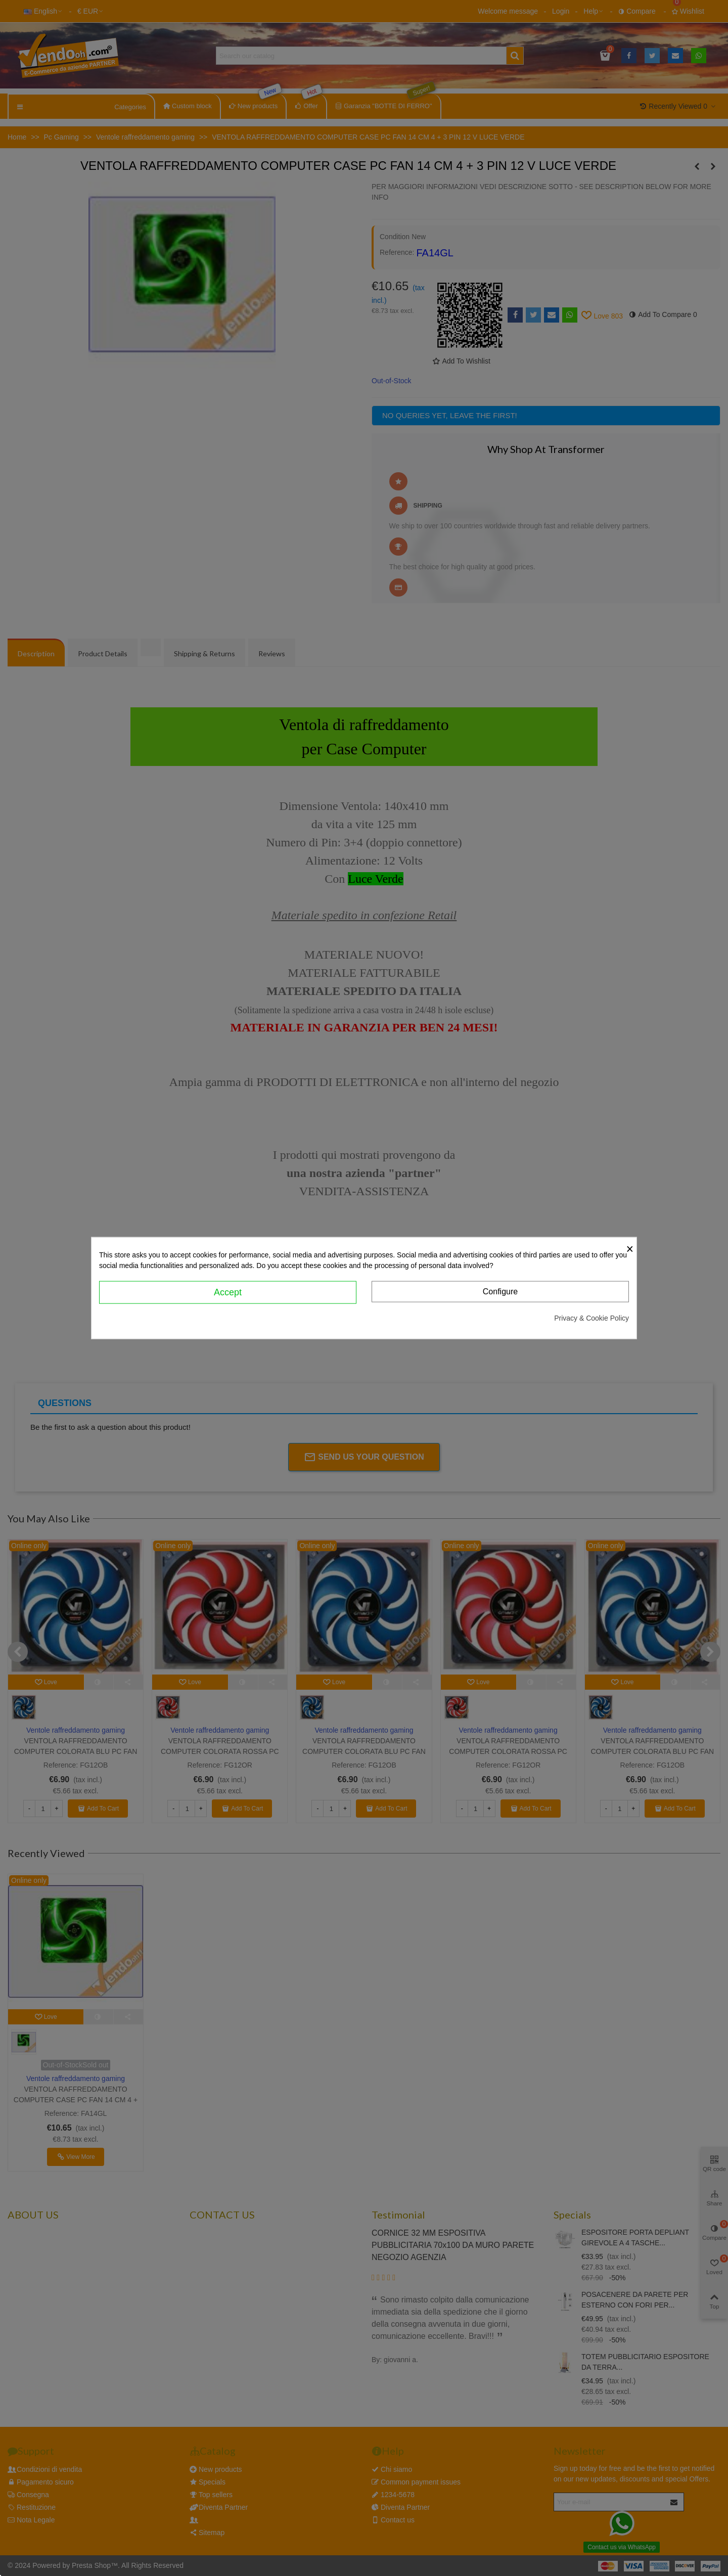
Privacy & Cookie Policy (591, 1318)
